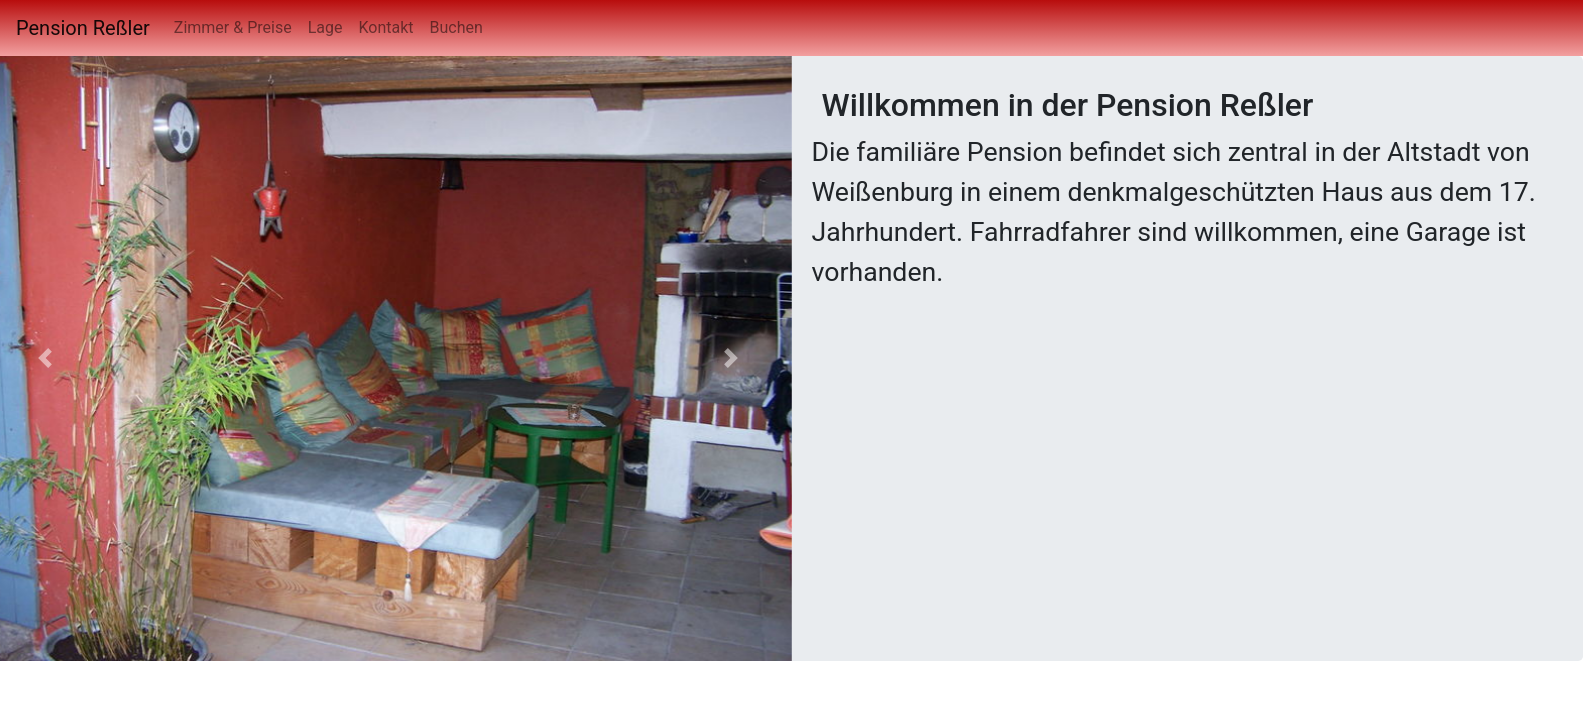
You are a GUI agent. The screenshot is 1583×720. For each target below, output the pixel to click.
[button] (731, 358)
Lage (325, 27)
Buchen (456, 27)
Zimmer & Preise (233, 27)
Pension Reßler (83, 28)
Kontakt (385, 27)
